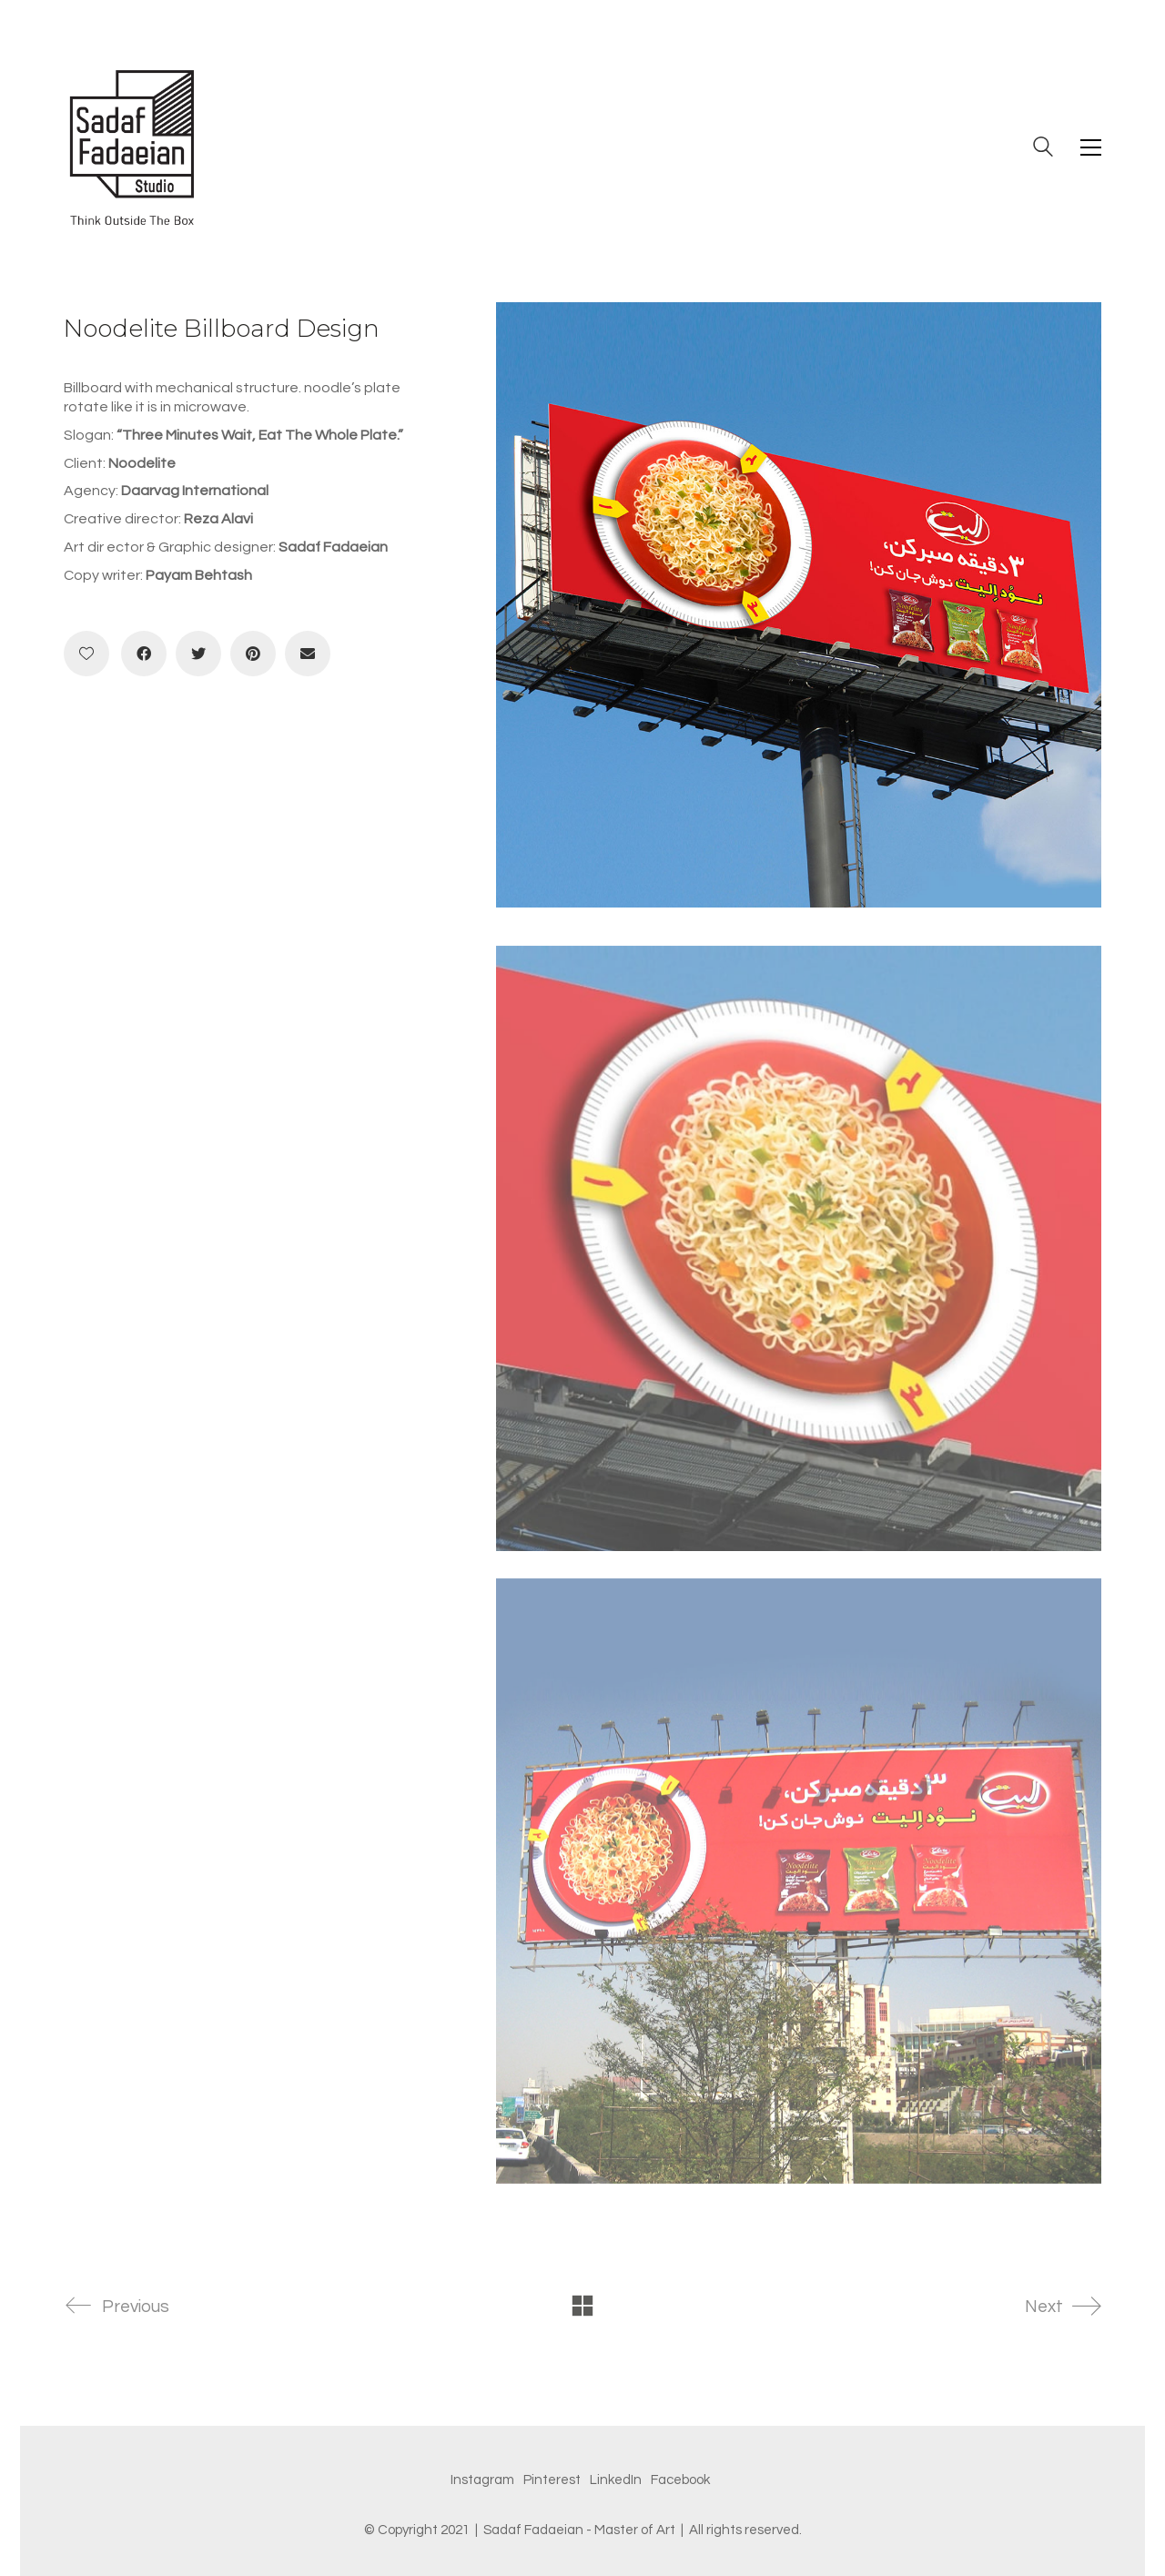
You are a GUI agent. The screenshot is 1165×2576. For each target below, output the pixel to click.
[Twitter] (198, 653)
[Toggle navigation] (1090, 147)
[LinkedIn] (616, 2480)
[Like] (86, 653)
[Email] (307, 653)
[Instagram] (482, 2480)
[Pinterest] (253, 653)
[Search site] (1043, 149)
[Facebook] (144, 653)
